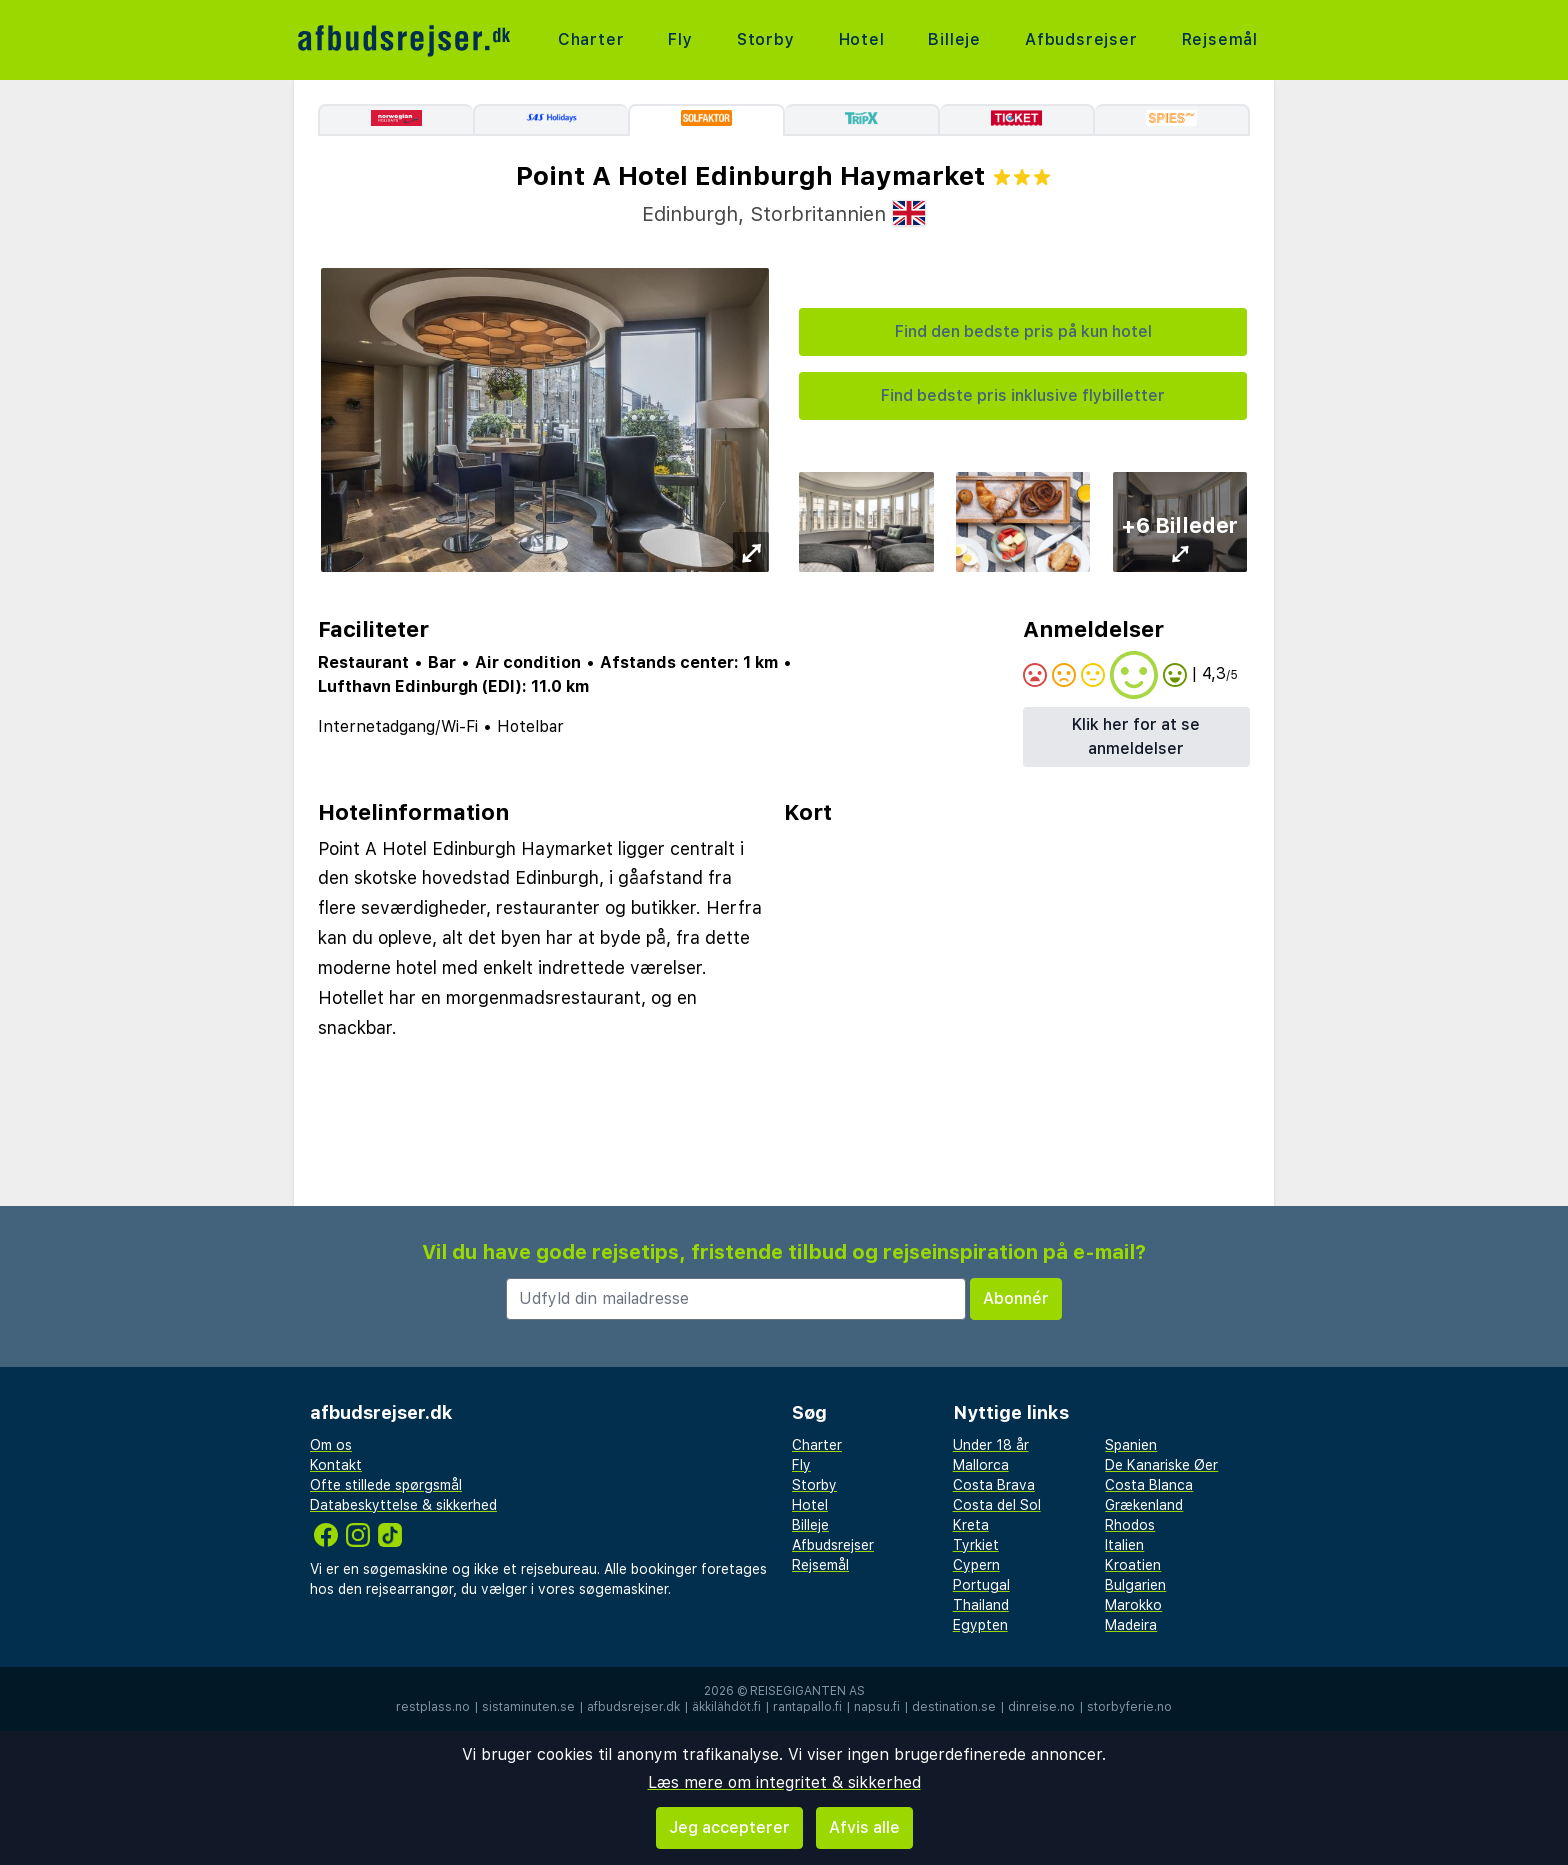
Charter (591, 39)
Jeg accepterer (729, 1827)
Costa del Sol (997, 1505)
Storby (766, 39)
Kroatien (1133, 1565)
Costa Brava (994, 1485)
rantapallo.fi (807, 1707)
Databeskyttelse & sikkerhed (403, 1505)
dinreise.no (1041, 1707)
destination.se (954, 1707)
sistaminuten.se (528, 1707)
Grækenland (1144, 1505)
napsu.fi (877, 1707)
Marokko (1133, 1605)
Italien (1124, 1545)
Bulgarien (1135, 1585)
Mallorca (981, 1465)
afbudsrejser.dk (633, 1707)
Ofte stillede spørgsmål (386, 1485)
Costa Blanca (1149, 1485)
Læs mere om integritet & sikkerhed (784, 1782)
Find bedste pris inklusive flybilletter (1023, 395)
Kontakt (336, 1465)
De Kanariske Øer (1161, 1465)
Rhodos (1130, 1525)
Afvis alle (864, 1827)
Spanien (1131, 1445)
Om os (331, 1445)
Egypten (980, 1625)
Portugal (981, 1585)
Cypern (976, 1565)
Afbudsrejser (1081, 39)
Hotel (862, 39)
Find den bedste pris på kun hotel (1023, 331)
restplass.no (433, 1707)
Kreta (971, 1525)
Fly (680, 39)
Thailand (981, 1605)
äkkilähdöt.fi (726, 1707)
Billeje (954, 39)
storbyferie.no (1129, 1707)
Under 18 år (991, 1445)
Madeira (1131, 1625)
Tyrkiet (976, 1545)
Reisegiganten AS (807, 1691)
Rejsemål (1220, 39)
